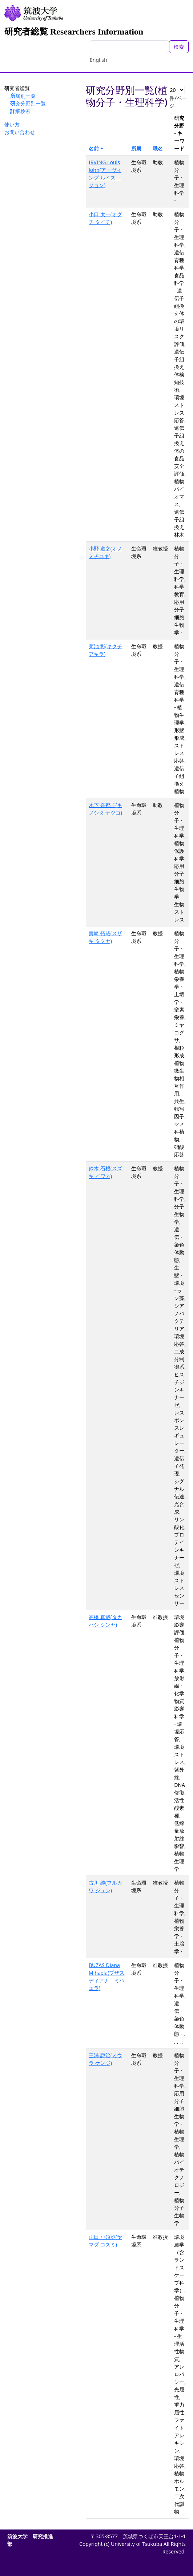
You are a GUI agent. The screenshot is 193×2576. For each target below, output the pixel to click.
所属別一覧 (23, 95)
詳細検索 (20, 111)
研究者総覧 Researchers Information (73, 31)
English (98, 59)
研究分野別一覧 (28, 103)
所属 (136, 148)
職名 (158, 148)
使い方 (12, 124)
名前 (94, 148)
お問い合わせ (19, 132)
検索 (179, 46)
